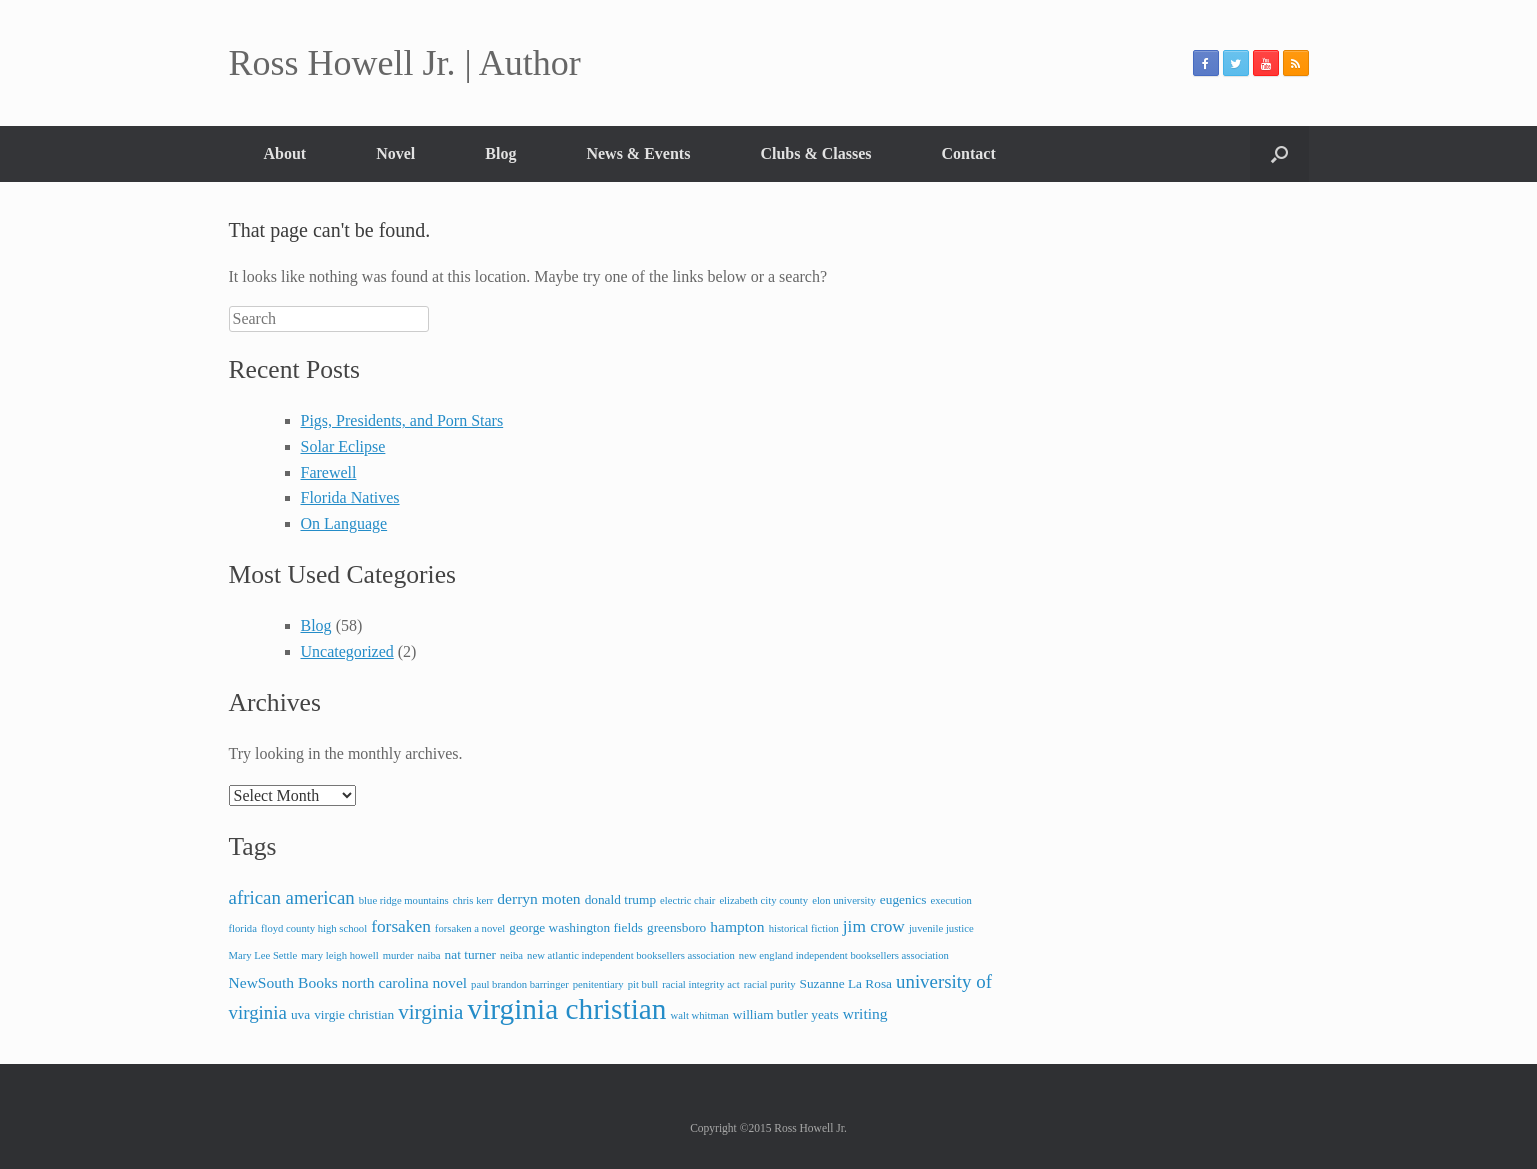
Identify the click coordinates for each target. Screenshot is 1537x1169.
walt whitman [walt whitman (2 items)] (700, 1015)
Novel (395, 153)
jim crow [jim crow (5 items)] (874, 926)
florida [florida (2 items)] (243, 928)
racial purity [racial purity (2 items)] (770, 984)
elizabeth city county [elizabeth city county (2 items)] (763, 900)
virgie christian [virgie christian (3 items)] (354, 1014)
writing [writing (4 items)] (865, 1013)
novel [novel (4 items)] (450, 982)
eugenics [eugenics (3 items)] (903, 899)
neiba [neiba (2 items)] (511, 955)
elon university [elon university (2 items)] (844, 900)
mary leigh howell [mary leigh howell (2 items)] (340, 955)
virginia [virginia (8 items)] (430, 1012)
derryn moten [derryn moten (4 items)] (538, 898)
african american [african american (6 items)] (292, 897)
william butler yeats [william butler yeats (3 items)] (786, 1014)
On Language (344, 523)
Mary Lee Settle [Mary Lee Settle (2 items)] (263, 955)
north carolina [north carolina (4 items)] (385, 982)
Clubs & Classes (815, 153)
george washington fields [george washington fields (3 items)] (576, 927)
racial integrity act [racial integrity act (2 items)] (701, 984)
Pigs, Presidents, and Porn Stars (402, 420)
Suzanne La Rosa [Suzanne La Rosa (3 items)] (845, 983)
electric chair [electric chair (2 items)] (687, 900)
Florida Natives (350, 497)
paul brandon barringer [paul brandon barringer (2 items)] (520, 984)
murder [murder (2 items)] (398, 955)
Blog (500, 153)
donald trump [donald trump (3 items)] (620, 899)
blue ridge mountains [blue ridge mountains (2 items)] (404, 900)
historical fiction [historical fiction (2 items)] (804, 928)
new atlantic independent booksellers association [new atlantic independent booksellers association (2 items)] (631, 955)
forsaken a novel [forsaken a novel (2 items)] (470, 928)
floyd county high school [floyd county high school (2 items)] (314, 928)
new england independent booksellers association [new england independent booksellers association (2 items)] (844, 955)
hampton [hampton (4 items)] (737, 926)
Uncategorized (347, 651)
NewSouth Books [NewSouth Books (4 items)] (283, 982)
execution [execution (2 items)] (950, 900)
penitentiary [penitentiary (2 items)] (598, 984)
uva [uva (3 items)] (300, 1014)
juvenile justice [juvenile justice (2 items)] (941, 928)
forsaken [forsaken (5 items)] (401, 926)
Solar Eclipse (343, 446)
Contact (969, 153)
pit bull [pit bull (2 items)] (643, 984)
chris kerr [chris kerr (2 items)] (473, 900)
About (285, 153)
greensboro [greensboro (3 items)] (676, 927)
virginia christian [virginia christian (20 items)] (566, 1009)
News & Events (638, 153)
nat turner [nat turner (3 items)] (470, 954)
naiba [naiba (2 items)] (428, 955)
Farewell (329, 472)
